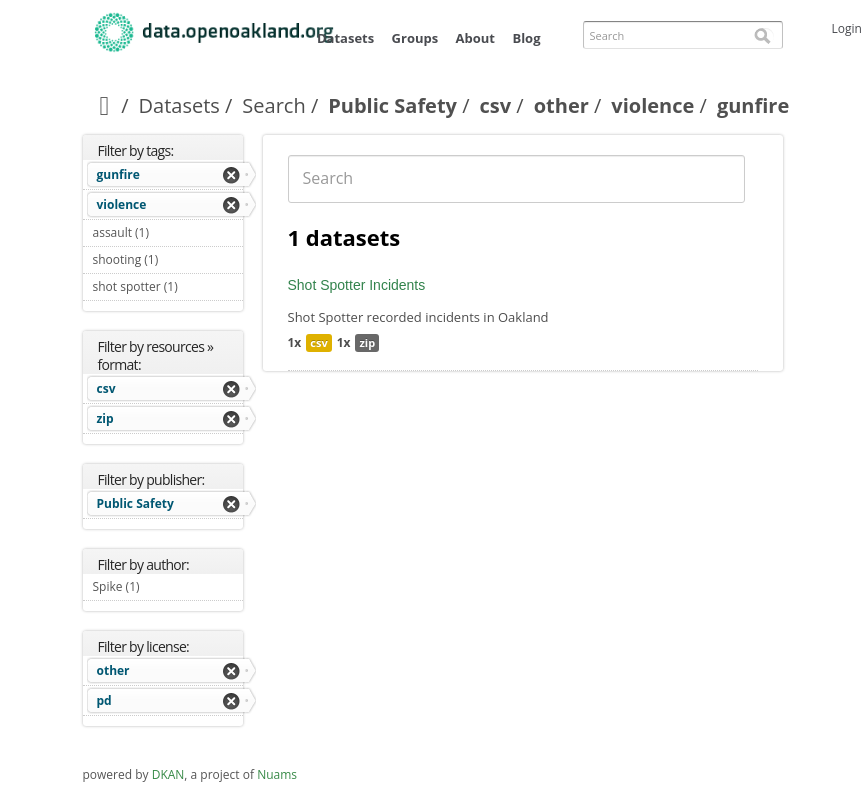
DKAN (168, 774)
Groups (415, 38)
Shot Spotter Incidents (357, 285)
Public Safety (392, 105)
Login (847, 28)
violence (652, 105)
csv (496, 105)
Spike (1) (163, 586)
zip (105, 418)
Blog (526, 38)
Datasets (345, 38)
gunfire (118, 174)
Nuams (277, 774)
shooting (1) (168, 262)
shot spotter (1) (168, 289)
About (475, 38)
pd (104, 700)
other (561, 105)
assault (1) (168, 235)
